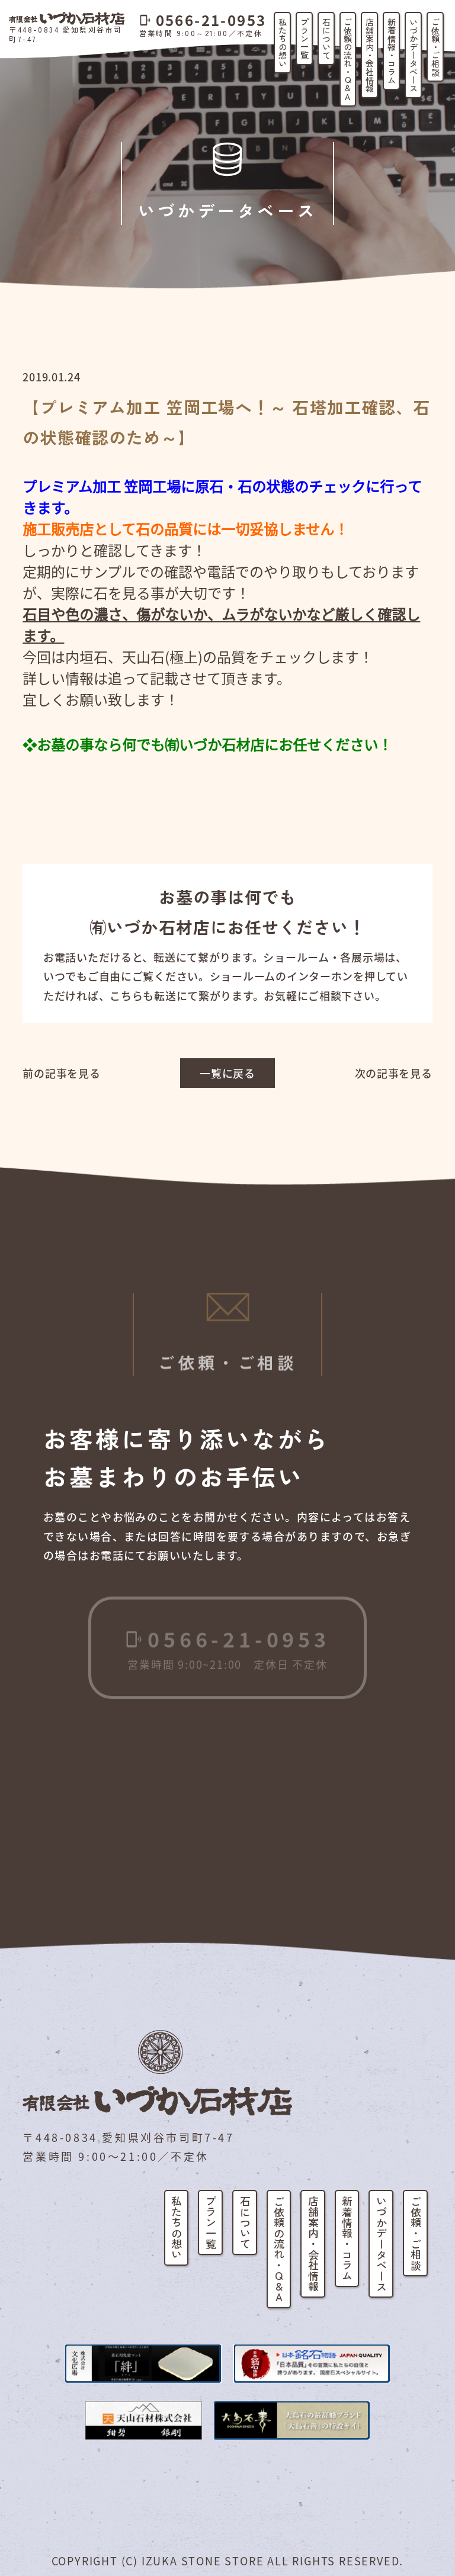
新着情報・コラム (392, 51)
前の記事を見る (61, 1073)
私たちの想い (283, 43)
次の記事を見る (393, 1073)
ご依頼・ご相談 (435, 47)
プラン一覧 (304, 38)
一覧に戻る (227, 1073)
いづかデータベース (413, 55)
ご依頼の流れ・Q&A (348, 59)
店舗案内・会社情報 (370, 55)
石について (326, 38)
